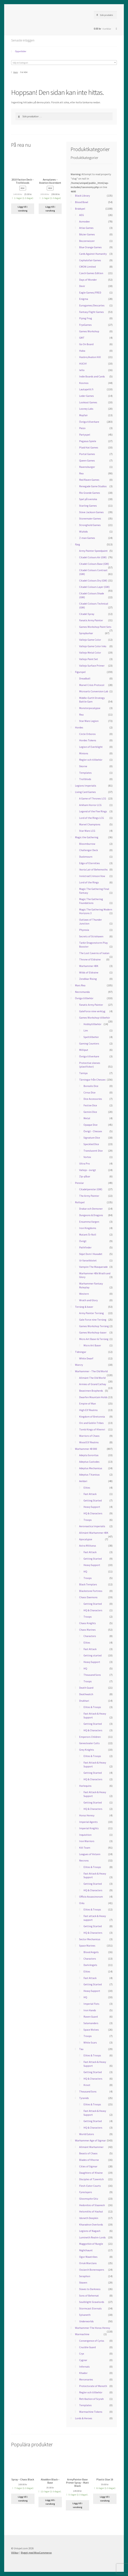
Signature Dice (92, 1137)
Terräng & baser (84, 1306)
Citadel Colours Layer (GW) (94, 587)
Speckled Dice (91, 1144)
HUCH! (83, 363)
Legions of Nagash (89, 2231)
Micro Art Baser (92, 1345)
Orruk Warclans (88, 2263)
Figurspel (80, 672)
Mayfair (83, 415)
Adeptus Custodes (89, 1461)
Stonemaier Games (90, 518)
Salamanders (91, 2023)
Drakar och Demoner (91, 1208)
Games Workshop (89, 331)
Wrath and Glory (88, 1300)
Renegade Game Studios (93, 486)
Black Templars (88, 1584)
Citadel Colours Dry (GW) (93, 580)
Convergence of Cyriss (91, 2340)
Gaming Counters (89, 1043)
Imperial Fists (91, 2003)
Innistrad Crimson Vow (92, 876)
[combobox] (64, 62)
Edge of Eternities (89, 863)
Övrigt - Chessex (93, 1131)
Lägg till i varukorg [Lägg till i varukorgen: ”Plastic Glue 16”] (105, 2498)
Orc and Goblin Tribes (91, 1423)
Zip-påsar (84, 1176)
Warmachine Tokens (90, 2411)
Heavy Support (92, 1506)
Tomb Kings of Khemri (92, 1429)
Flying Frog (85, 318)
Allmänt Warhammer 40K (93, 1532)
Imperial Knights (89, 1828)
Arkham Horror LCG (90, 805)
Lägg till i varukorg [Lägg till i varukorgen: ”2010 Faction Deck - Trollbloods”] (23, 208)
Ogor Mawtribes (88, 2256)
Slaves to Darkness (89, 2289)
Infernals (84, 2366)
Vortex (87, 1157)
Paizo (82, 428)
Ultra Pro (84, 1163)
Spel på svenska (88, 499)
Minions (83, 753)
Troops (88, 1519)
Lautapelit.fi (86, 389)
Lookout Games (88, 402)
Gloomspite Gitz (88, 2198)
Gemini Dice (90, 1112)
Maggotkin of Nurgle (91, 2243)
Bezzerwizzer (87, 241)
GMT (81, 337)
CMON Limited (87, 266)
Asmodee (84, 221)
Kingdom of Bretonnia (92, 1416)
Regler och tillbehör (90, 759)
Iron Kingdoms (87, 1228)
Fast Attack (90, 1494)
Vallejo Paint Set (88, 659)
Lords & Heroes (83, 2418)
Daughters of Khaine (91, 2172)
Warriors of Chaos (89, 1435)
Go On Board (86, 344)
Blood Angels (91, 1952)
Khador (83, 2373)
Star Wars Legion (88, 721)
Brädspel (80, 208)
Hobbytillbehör (92, 1024)
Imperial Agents (88, 1822)
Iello (81, 370)
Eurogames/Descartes (91, 305)
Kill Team (84, 1847)
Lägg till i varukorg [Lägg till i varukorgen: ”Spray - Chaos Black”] (23, 2498)
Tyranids (84, 2098)
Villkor (15, 2552)
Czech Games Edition (91, 273)
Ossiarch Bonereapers (91, 2269)
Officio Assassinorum (91, 1896)
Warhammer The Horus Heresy (92, 2327)
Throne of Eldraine (90, 959)
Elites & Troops (92, 1707)
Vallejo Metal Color (90, 652)
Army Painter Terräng (91, 1313)
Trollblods (85, 779)
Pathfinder (85, 1247)
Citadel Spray (86, 614)
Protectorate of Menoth (93, 2386)
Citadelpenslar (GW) (90, 1189)
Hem (15, 72)
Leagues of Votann (89, 1854)
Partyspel (84, 434)
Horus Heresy (86, 1815)
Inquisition (85, 1834)
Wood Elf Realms (89, 1442)
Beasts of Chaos (88, 2153)
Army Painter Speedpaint (93, 550)
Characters (90, 1636)
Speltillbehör (91, 1037)
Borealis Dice (91, 1086)
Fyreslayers (85, 2192)
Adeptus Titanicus (89, 1474)
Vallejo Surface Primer (91, 665)
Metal (87, 1118)
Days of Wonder (88, 279)
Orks (81, 1903)
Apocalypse (85, 1539)
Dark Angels (90, 1965)
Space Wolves (91, 2029)
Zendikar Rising (88, 978)
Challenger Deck (88, 850)
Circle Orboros (87, 734)
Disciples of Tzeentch (91, 2179)
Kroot (87, 2085)
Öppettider (20, 51)
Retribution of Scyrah (91, 2399)
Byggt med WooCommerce (36, 2552)
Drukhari (84, 1700)
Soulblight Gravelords (91, 2302)
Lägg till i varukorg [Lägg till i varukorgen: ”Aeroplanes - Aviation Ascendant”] (50, 208)
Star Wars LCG (87, 830)
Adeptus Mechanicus (90, 1468)
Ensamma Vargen (89, 1221)
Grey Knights (86, 1749)
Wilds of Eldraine (88, 972)
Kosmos (83, 383)
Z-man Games (87, 538)
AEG (81, 215)
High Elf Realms (88, 1410)
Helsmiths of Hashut (91, 2211)
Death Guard (86, 1687)
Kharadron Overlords (91, 2224)
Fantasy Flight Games (91, 312)
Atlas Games (86, 227)
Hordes (79, 727)
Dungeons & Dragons (91, 1215)
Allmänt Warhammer (91, 2147)
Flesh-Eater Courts (90, 2185)
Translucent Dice (93, 1150)
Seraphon (84, 2276)
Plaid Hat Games (88, 447)
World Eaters (86, 2134)
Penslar (79, 1183)
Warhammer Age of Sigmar (90, 2140)
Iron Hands (90, 2010)
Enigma (83, 299)
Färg (77, 544)
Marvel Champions (89, 824)
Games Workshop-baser (92, 1332)
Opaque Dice (91, 1124)
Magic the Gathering (86, 837)
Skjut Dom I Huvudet (90, 1254)
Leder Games (86, 395)
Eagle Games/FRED (90, 292)
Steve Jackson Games (91, 512)
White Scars (90, 2042)
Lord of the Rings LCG (91, 817)
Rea (81, 473)
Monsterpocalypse (89, 708)
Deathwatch (86, 1694)
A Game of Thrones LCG (92, 798)
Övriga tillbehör (84, 998)
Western (84, 1293)
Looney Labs (86, 408)
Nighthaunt (86, 2250)
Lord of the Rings (89, 882)
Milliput (83, 1049)
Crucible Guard (87, 2347)
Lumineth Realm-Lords (92, 2237)
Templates (85, 772)
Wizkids (83, 531)
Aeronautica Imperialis (92, 1526)
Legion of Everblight (91, 746)
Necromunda (82, 991)
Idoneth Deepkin (88, 2218)
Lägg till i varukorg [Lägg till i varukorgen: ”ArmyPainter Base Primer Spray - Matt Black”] (77, 2505)
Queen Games (87, 460)
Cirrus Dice (90, 1092)
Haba (82, 350)
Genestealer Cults (89, 1743)
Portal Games (87, 454)
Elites (87, 1487)
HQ (85, 1571)
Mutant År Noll (87, 1234)
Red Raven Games (89, 479)
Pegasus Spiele (87, 441)
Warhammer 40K (88, 966)
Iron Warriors (86, 1841)
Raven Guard (91, 2016)
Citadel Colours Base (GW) (94, 563)
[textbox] (64, 62)
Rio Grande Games (89, 492)
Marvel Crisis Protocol (91, 685)
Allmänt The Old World (92, 1377)
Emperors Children (90, 1736)
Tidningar (80, 1352)
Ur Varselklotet (88, 1260)
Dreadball (84, 678)
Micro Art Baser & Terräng (93, 1339)
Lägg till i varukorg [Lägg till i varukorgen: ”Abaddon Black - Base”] (50, 2502)
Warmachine (82, 2334)
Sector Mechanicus (89, 1939)
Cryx (81, 2353)
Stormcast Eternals (90, 2308)
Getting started (93, 1655)
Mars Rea (80, 985)
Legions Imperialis (85, 785)
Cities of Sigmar (88, 2166)
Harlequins (85, 1785)
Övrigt (82, 1241)
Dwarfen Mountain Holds (93, 1397)
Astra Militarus (87, 1545)
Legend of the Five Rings (93, 811)
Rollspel (80, 1202)
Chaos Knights (87, 1623)
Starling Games (88, 505)
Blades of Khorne (89, 2159)
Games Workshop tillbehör (94, 1017)
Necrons (84, 1860)
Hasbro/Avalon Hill (90, 357)
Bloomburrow (87, 843)
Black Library (82, 195)
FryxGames (85, 324)
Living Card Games (85, 792)
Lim (86, 1030)
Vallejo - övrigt (87, 1170)
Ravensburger (87, 467)
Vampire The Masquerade (93, 1266)
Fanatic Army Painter (91, 620)
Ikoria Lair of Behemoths (93, 869)
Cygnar (83, 2360)
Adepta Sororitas (88, 1455)
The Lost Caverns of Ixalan (94, 953)
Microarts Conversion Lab (93, 691)
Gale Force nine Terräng (92, 1319)
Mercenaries (86, 2379)
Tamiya (83, 1073)
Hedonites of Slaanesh (92, 2205)
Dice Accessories (93, 1098)
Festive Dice (90, 1105)
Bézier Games (87, 234)
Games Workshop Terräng (94, 1326)
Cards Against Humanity (93, 253)
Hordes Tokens (87, 740)
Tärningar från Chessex (92, 1079)
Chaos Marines (87, 1629)
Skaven (83, 2282)
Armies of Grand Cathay (92, 1384)
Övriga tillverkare (89, 421)
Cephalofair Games (90, 260)
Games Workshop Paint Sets (95, 626)
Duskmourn (85, 856)
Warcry (79, 1364)
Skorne (83, 766)
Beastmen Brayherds (91, 1390)
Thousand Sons (92, 1674)
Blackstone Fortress (90, 1591)
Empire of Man (87, 1403)
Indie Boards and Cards (92, 376)
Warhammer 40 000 (86, 1448)
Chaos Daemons (88, 1597)
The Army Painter (89, 1195)
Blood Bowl (81, 202)
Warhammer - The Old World (91, 1371)
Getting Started (93, 1500)
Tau (81, 2049)
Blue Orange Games (90, 247)
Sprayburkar (86, 633)
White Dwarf (86, 1358)
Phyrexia (84, 929)
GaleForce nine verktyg (92, 1011)
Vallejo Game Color (90, 639)
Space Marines (87, 1945)
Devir (82, 286)
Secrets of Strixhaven (91, 936)
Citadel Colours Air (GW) (92, 557)
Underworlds (86, 2321)
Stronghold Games (90, 525)
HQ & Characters (93, 1513)
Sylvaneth (84, 2314)
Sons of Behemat (89, 2295)
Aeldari (83, 1481)
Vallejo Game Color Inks (92, 646)
